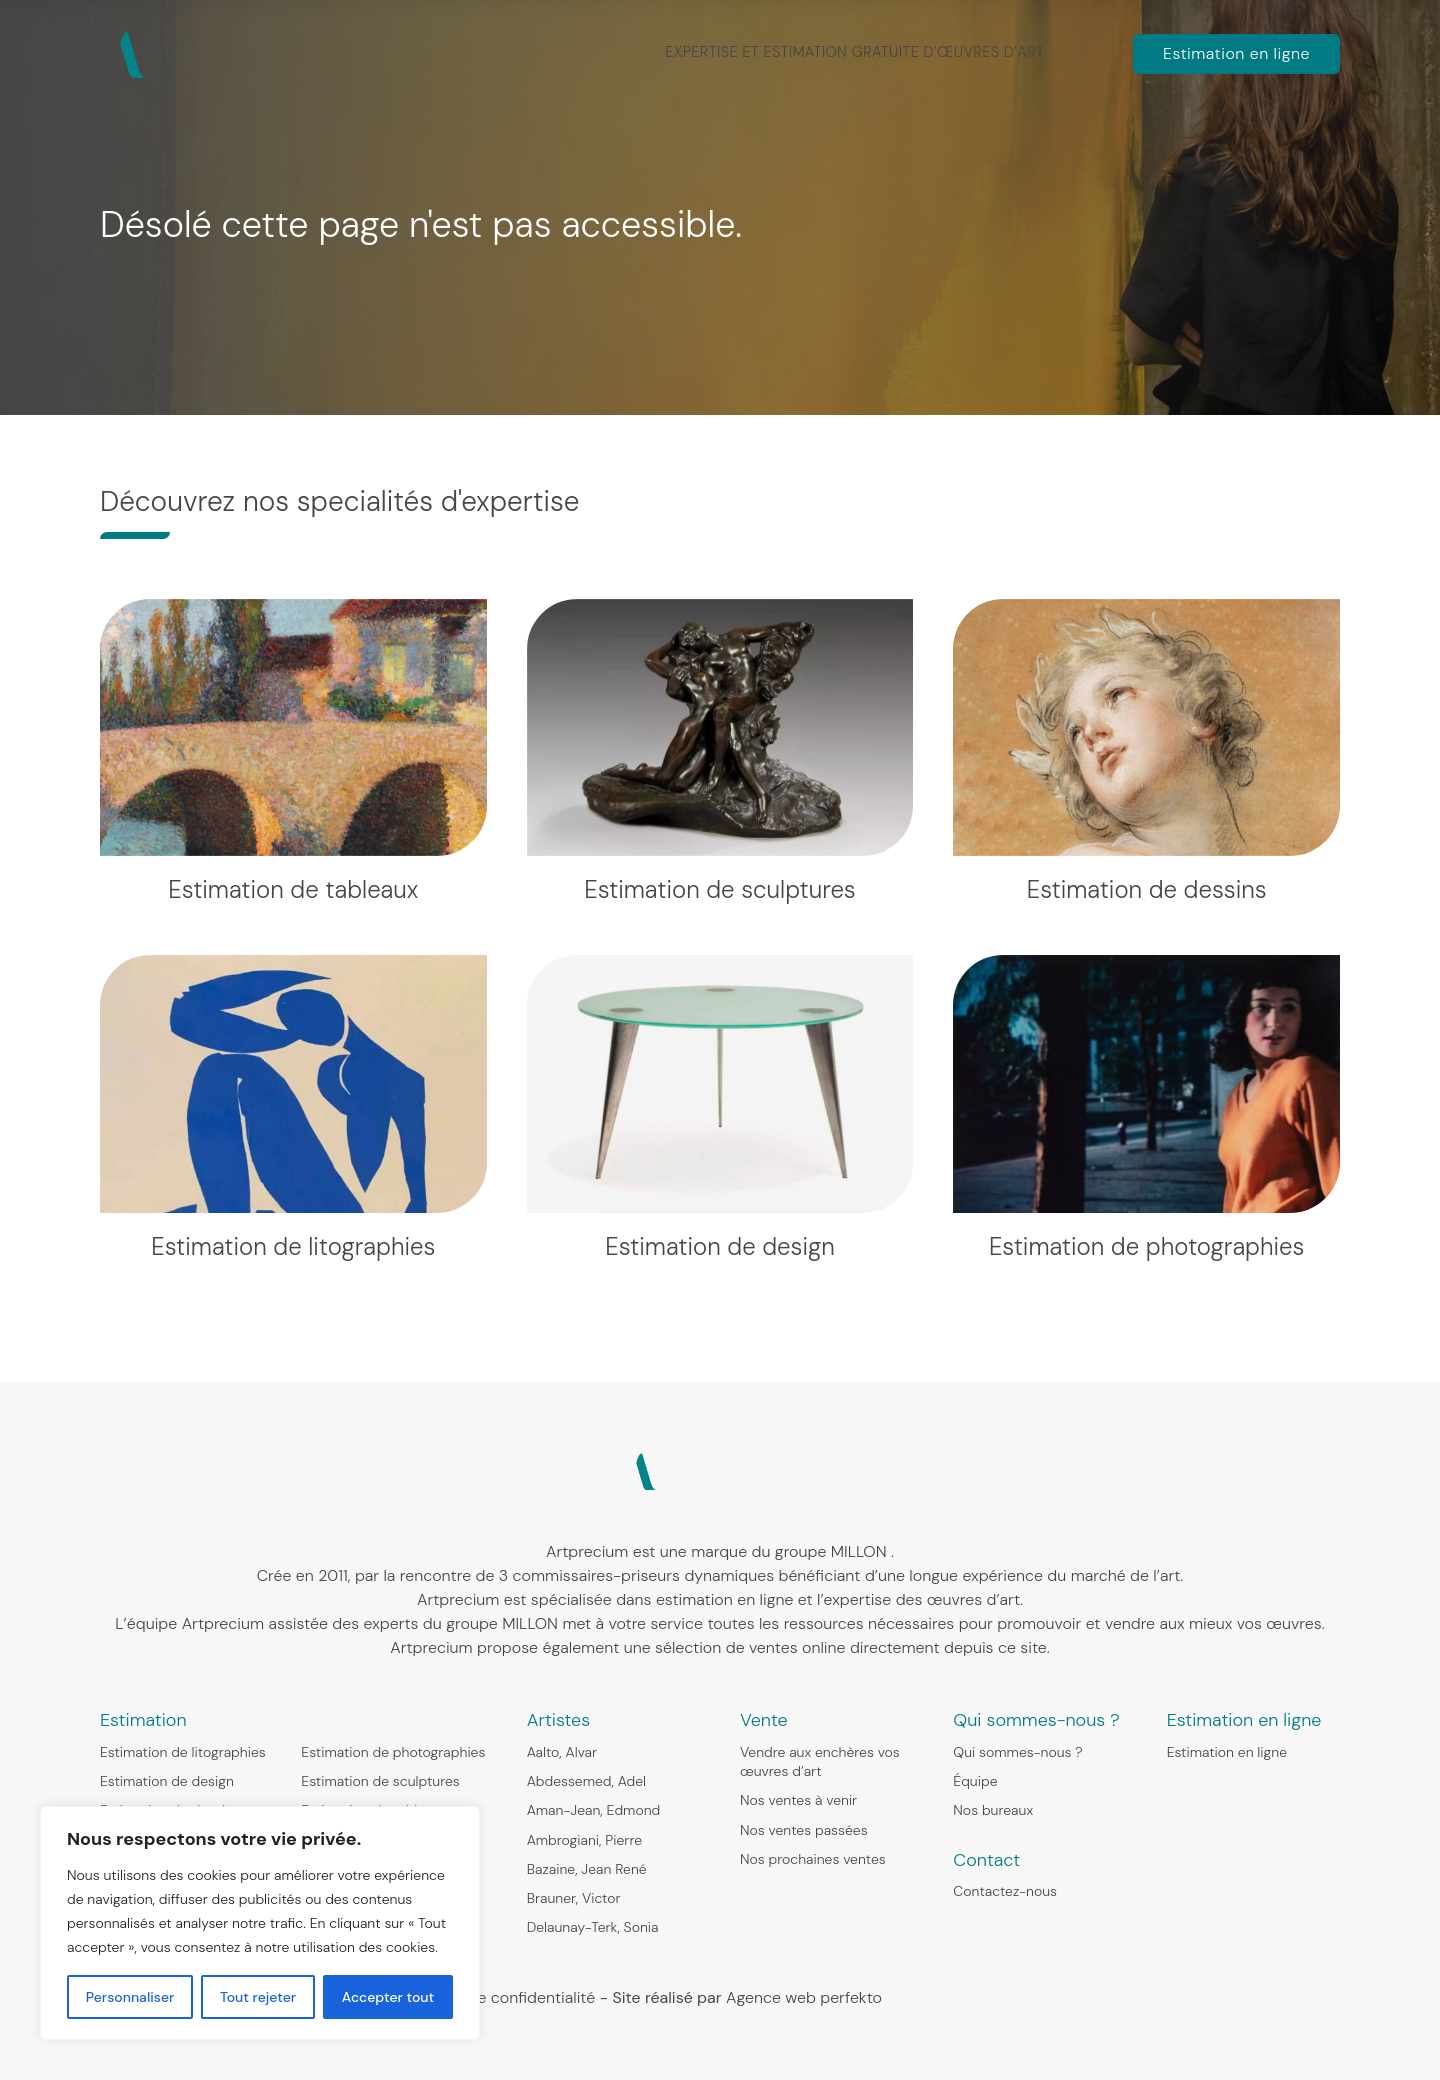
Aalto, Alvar (562, 1752)
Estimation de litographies (183, 1752)
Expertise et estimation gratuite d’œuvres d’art (857, 52)
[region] (260, 1923)
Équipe (975, 1781)
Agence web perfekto (804, 1997)
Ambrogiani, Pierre (584, 1840)
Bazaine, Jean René (587, 1869)
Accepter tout (388, 1997)
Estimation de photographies (393, 1752)
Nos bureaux (993, 1810)
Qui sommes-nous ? (1017, 1752)
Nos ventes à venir (798, 1800)
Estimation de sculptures (380, 1781)
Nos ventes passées (804, 1830)
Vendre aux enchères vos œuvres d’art (820, 1761)
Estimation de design (167, 1781)
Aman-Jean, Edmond (594, 1810)
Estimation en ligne (1236, 53)
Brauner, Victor (574, 1898)
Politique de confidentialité (497, 1997)
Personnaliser (130, 1997)
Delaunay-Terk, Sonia (593, 1927)
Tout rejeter (258, 1997)
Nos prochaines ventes (813, 1859)
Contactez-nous (1005, 1891)
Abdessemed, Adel (586, 1781)
